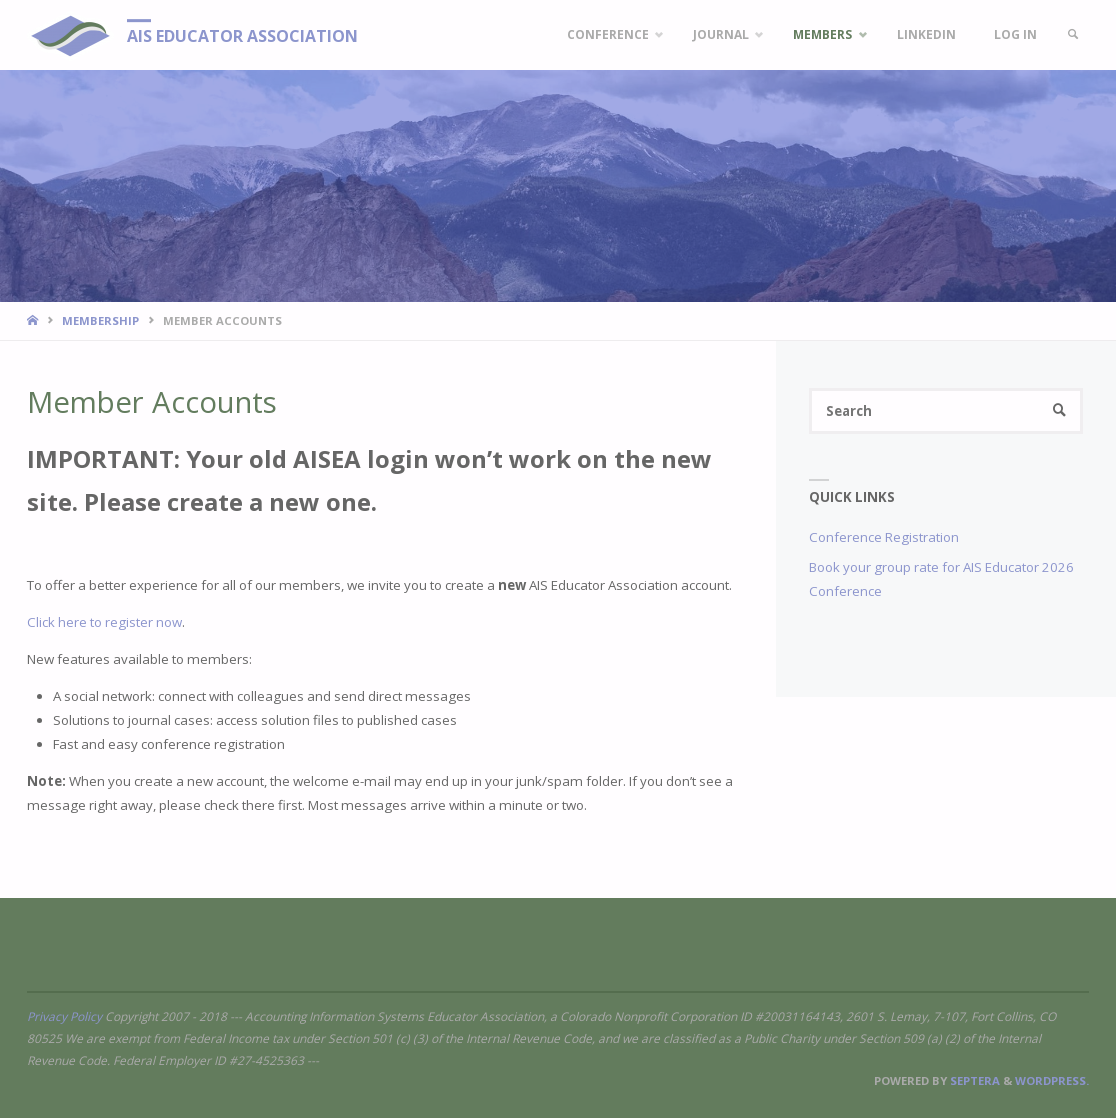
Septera (973, 1080)
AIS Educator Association (242, 36)
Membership (100, 320)
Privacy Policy (64, 1016)
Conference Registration (884, 537)
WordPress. (1052, 1080)
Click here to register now (104, 622)
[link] (1072, 35)
